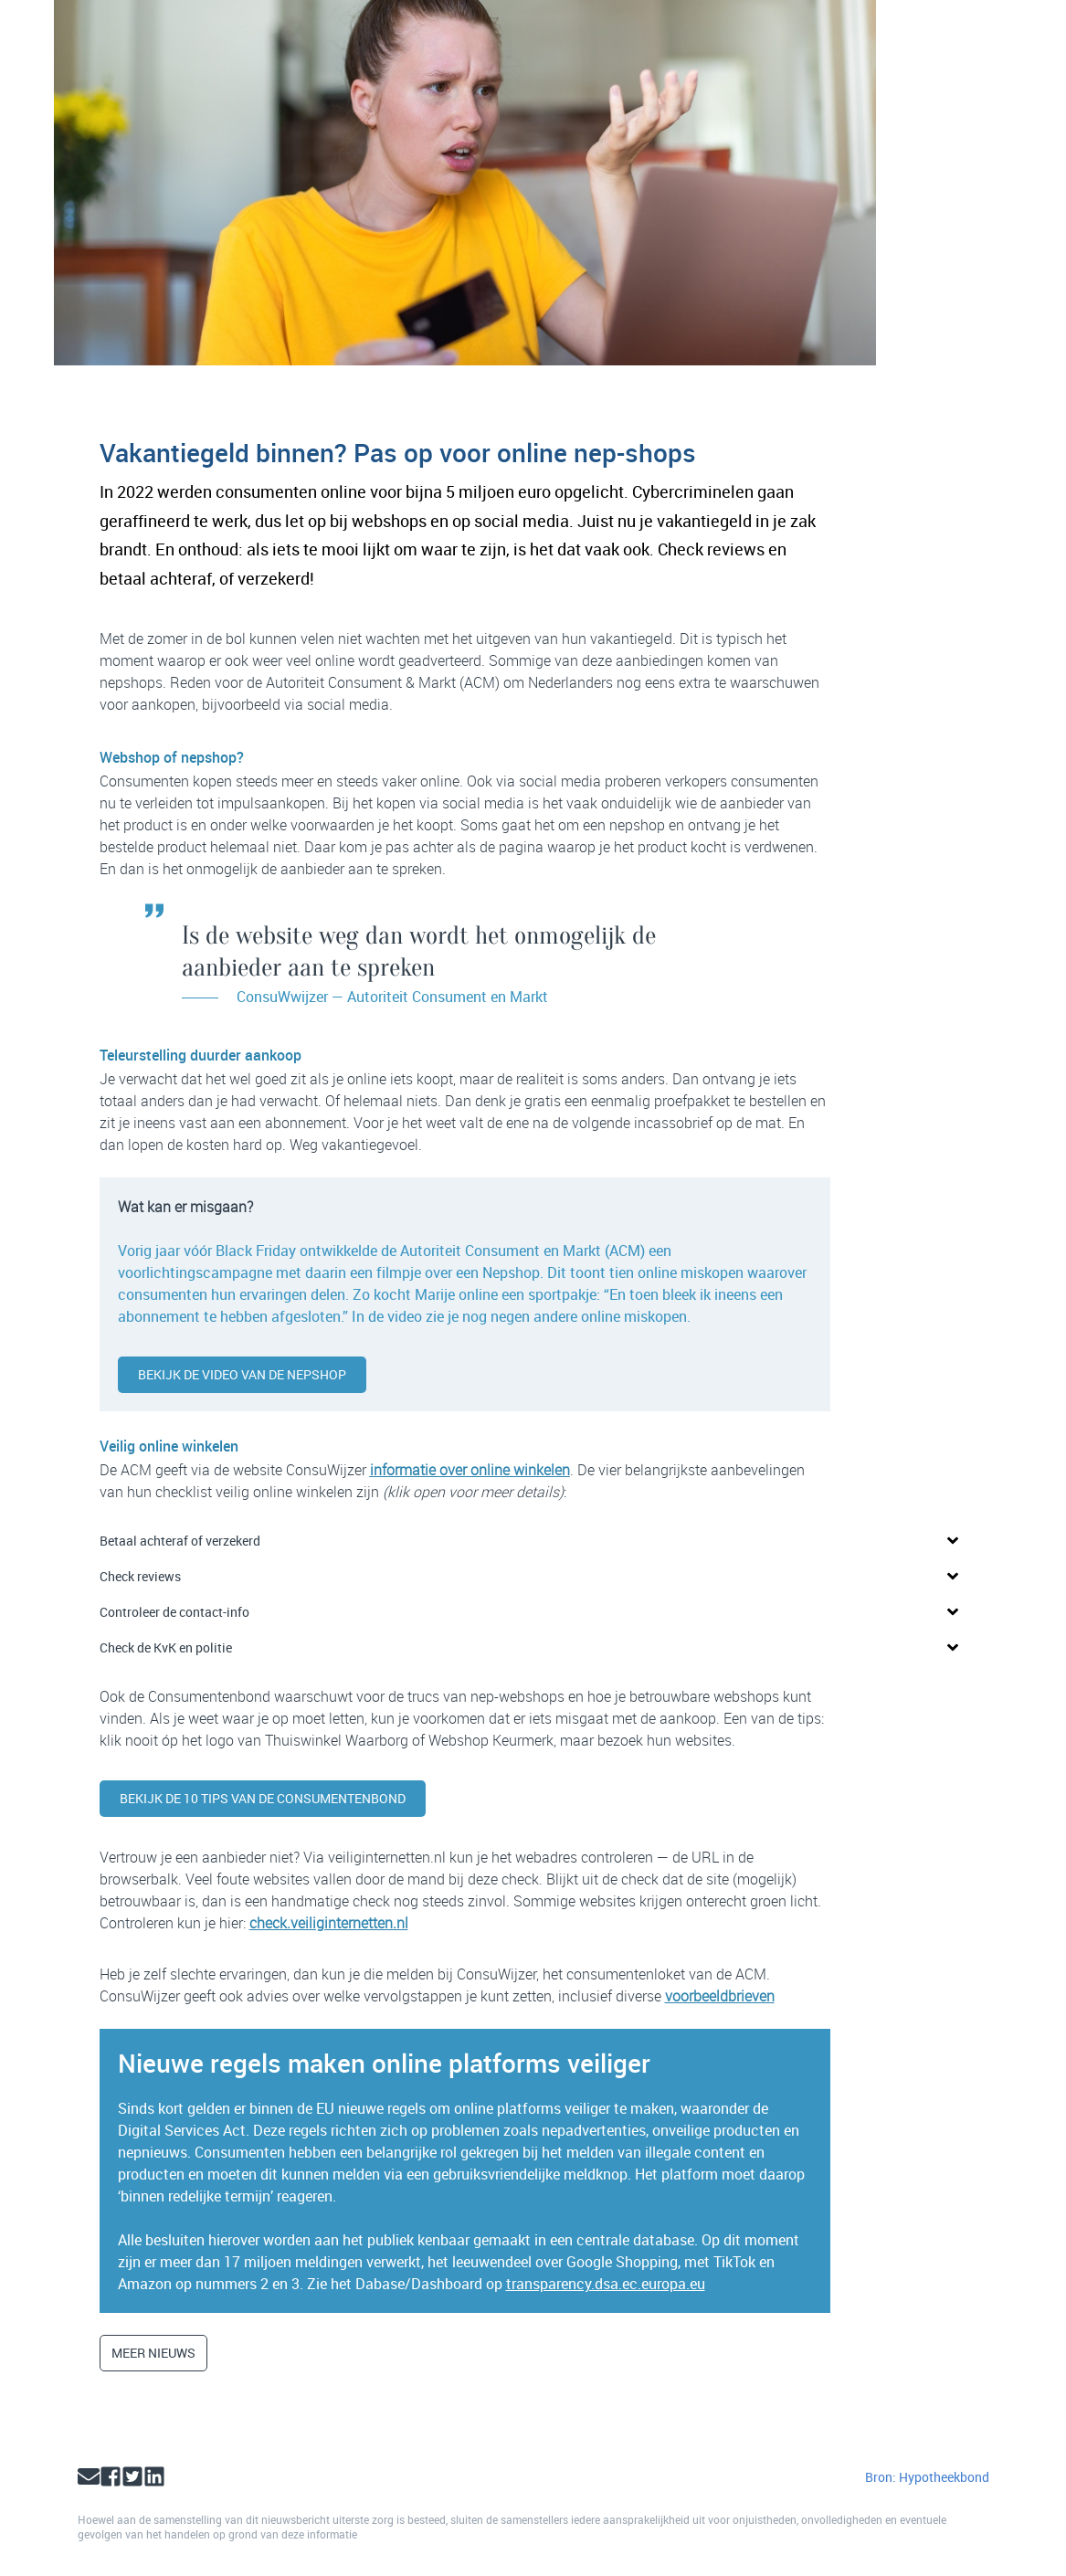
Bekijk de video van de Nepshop (242, 1374)
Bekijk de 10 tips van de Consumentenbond (263, 1798)
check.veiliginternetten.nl (328, 1923)
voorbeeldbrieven (720, 1996)
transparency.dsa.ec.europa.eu (605, 2284)
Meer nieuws (153, 2352)
